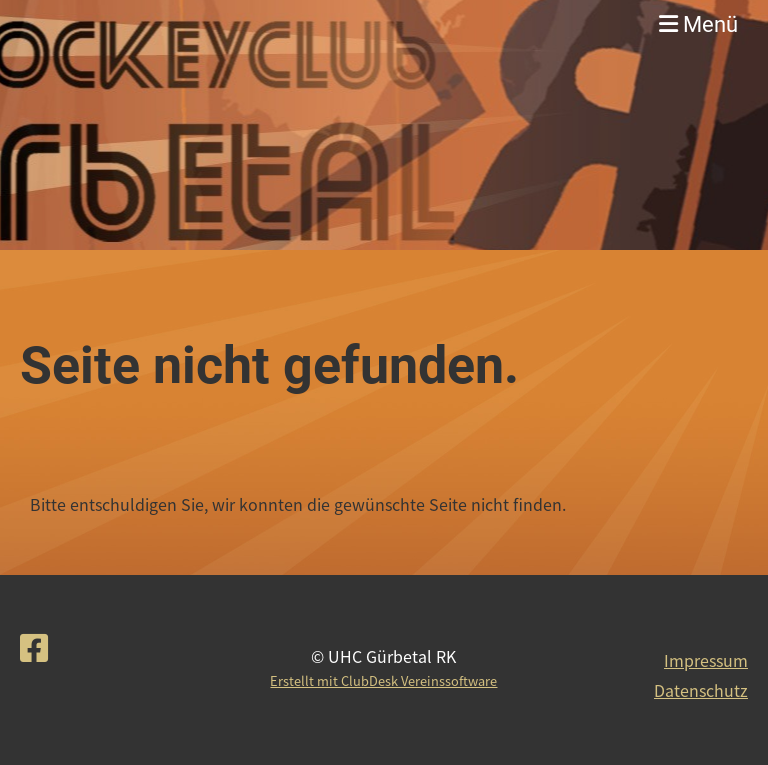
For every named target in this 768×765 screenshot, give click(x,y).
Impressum (706, 660)
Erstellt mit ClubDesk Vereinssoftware (383, 680)
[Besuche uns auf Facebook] (34, 646)
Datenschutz (701, 690)
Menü (698, 24)
